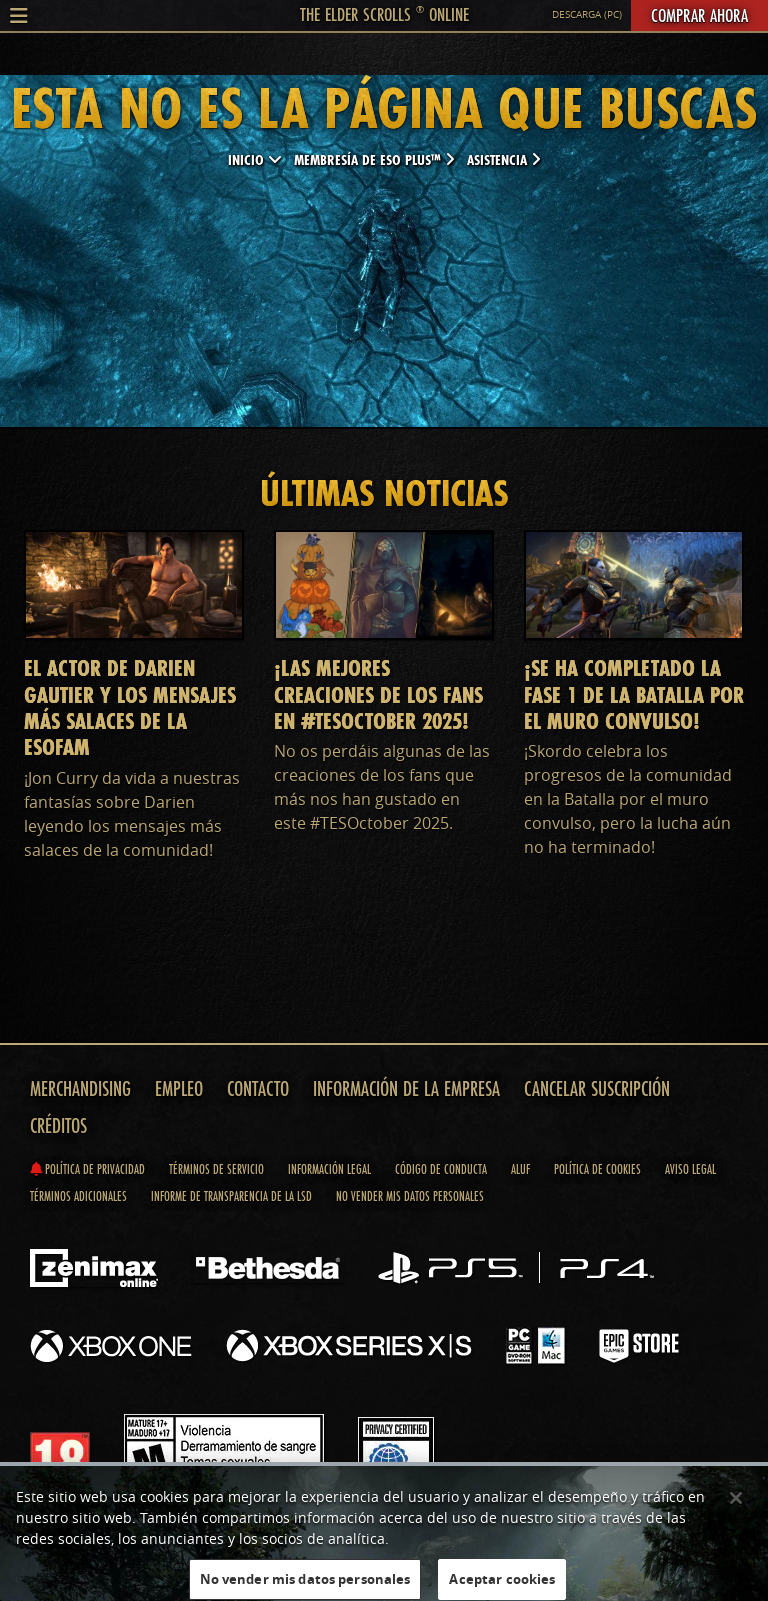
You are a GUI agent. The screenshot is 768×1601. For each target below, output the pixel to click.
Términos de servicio (216, 1169)
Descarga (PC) (587, 14)
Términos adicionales (78, 1196)
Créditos (58, 1125)
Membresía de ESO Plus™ (374, 159)
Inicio (255, 159)
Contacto (258, 1088)
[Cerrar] (736, 1503)
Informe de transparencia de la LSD (231, 1196)
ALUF (520, 1169)
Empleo (179, 1088)
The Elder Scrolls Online (384, 14)
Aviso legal (690, 1169)
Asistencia (504, 159)
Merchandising (80, 1088)
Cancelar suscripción (597, 1088)
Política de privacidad (87, 1169)
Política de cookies (597, 1169)
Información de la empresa (406, 1088)
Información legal (329, 1169)
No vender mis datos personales (410, 1196)
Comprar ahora (699, 15)
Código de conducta (441, 1169)
